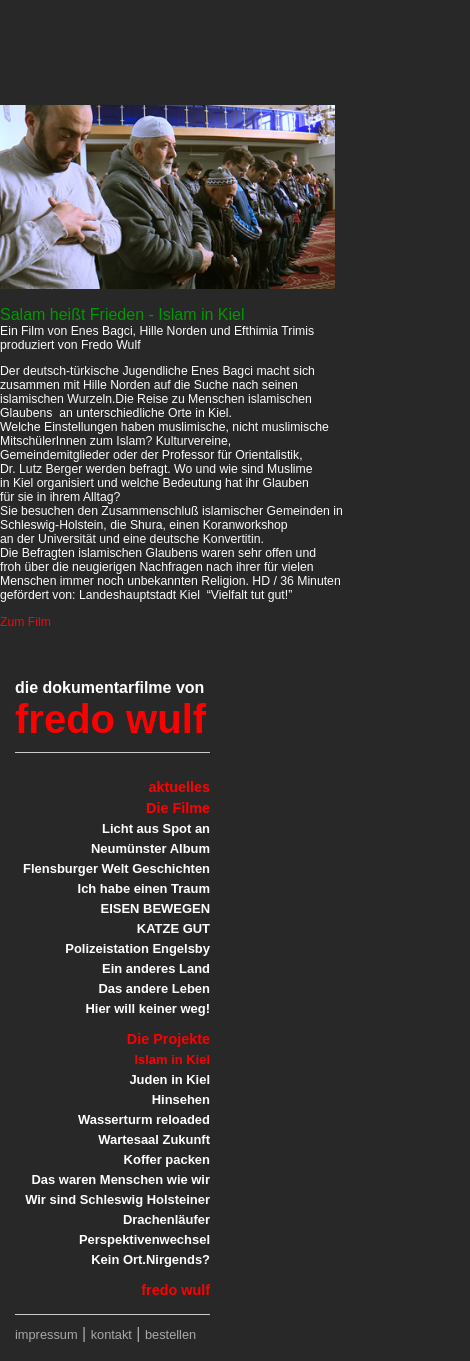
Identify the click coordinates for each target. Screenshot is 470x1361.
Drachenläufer (166, 1219)
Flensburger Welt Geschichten (116, 868)
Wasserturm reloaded (144, 1119)
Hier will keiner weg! (147, 1008)
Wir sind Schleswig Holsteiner (117, 1199)
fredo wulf (110, 719)
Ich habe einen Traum (144, 888)
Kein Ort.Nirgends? (150, 1259)
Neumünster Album (150, 848)
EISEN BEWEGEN (155, 908)
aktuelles (179, 787)
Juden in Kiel (169, 1079)
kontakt (111, 1334)
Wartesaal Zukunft (154, 1139)
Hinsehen (181, 1099)
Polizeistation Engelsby (137, 948)
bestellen (170, 1334)
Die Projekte (168, 1039)
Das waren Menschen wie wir (120, 1179)
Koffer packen (167, 1159)
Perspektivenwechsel (144, 1239)
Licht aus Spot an (156, 828)
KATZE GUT (173, 928)
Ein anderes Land (156, 968)
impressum (46, 1334)
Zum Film (25, 622)
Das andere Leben (154, 988)
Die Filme (178, 808)
